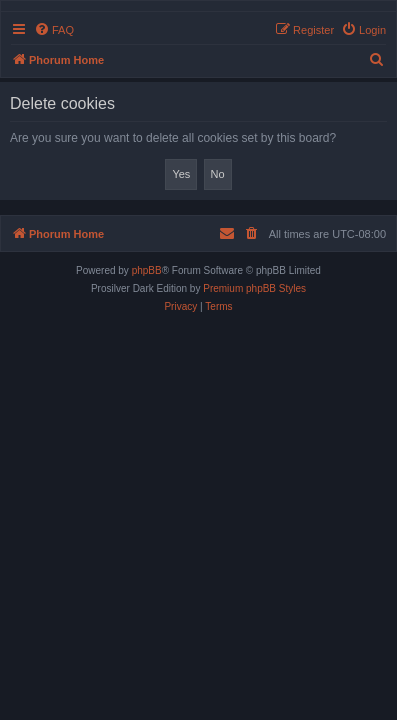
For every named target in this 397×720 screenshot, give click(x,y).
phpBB (147, 270)
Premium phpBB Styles (254, 288)
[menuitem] (54, 30)
